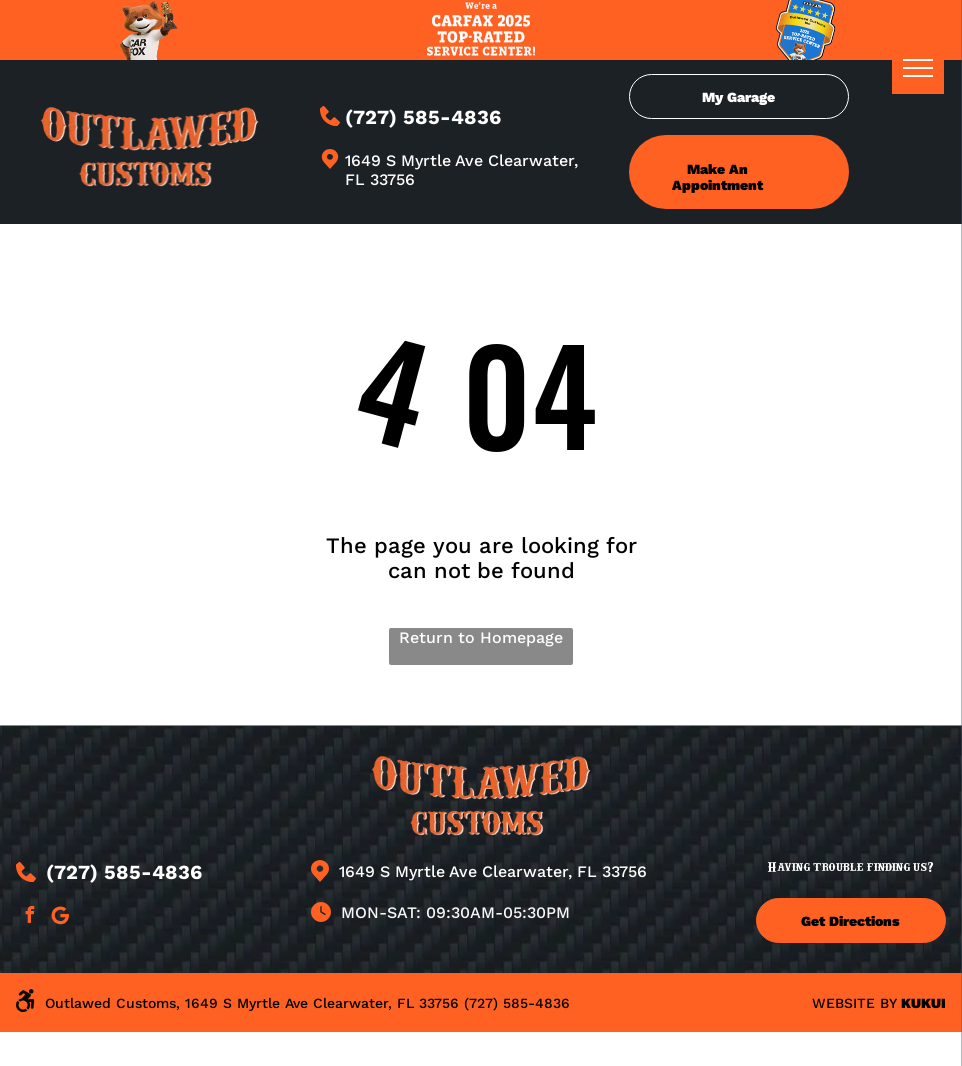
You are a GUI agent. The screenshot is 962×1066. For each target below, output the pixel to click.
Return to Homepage (481, 637)
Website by (854, 1003)
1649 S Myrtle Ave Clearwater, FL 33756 (493, 871)
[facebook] (29, 917)
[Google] (60, 917)
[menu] (918, 68)
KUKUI (923, 1003)
